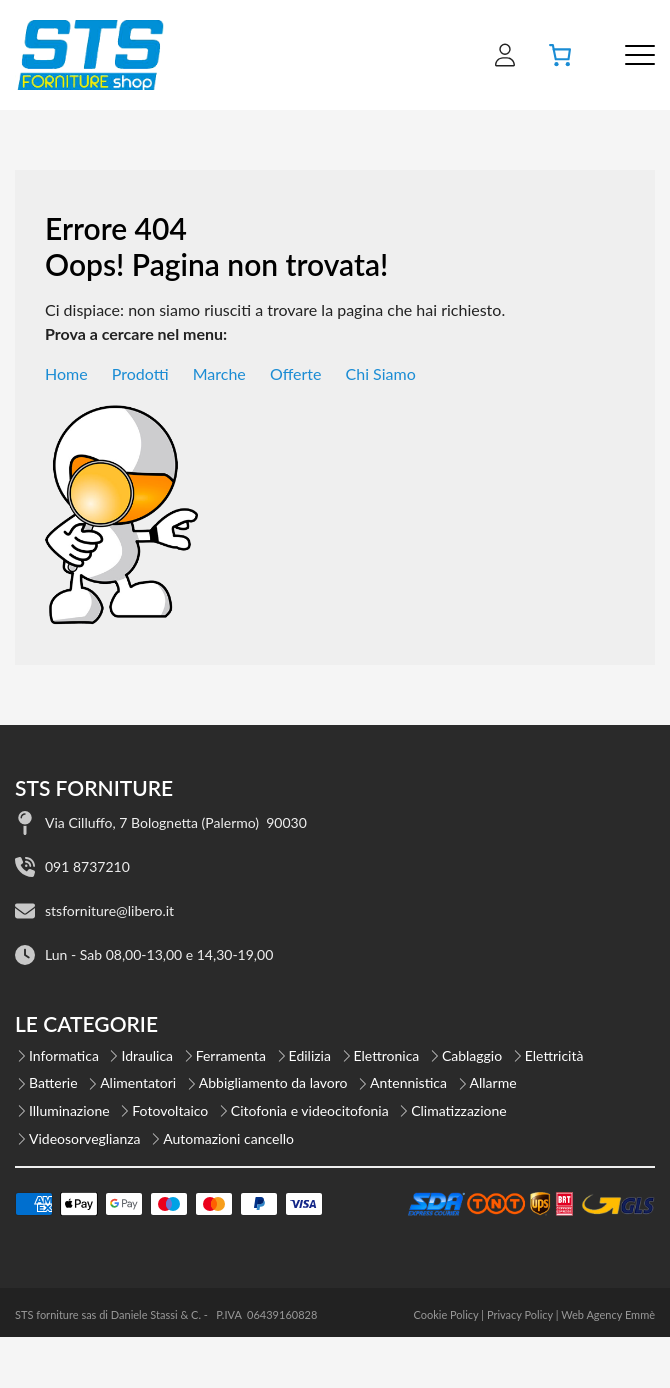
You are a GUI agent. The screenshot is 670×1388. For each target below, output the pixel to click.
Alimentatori (138, 1082)
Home (66, 373)
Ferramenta (231, 1055)
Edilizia (310, 1055)
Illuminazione (69, 1110)
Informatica (64, 1055)
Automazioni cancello (228, 1138)
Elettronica (387, 1055)
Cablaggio (472, 1055)
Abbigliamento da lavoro (273, 1082)
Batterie (53, 1082)
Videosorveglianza (85, 1138)
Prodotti (140, 373)
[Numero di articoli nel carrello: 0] (560, 55)
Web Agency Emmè (608, 1314)
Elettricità (554, 1055)
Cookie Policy (445, 1314)
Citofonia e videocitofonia (310, 1110)
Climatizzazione (458, 1110)
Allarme (493, 1082)
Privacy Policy (520, 1314)
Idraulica (147, 1055)
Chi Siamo (381, 373)
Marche (219, 373)
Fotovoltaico (170, 1110)
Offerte (296, 373)
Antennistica (408, 1082)
